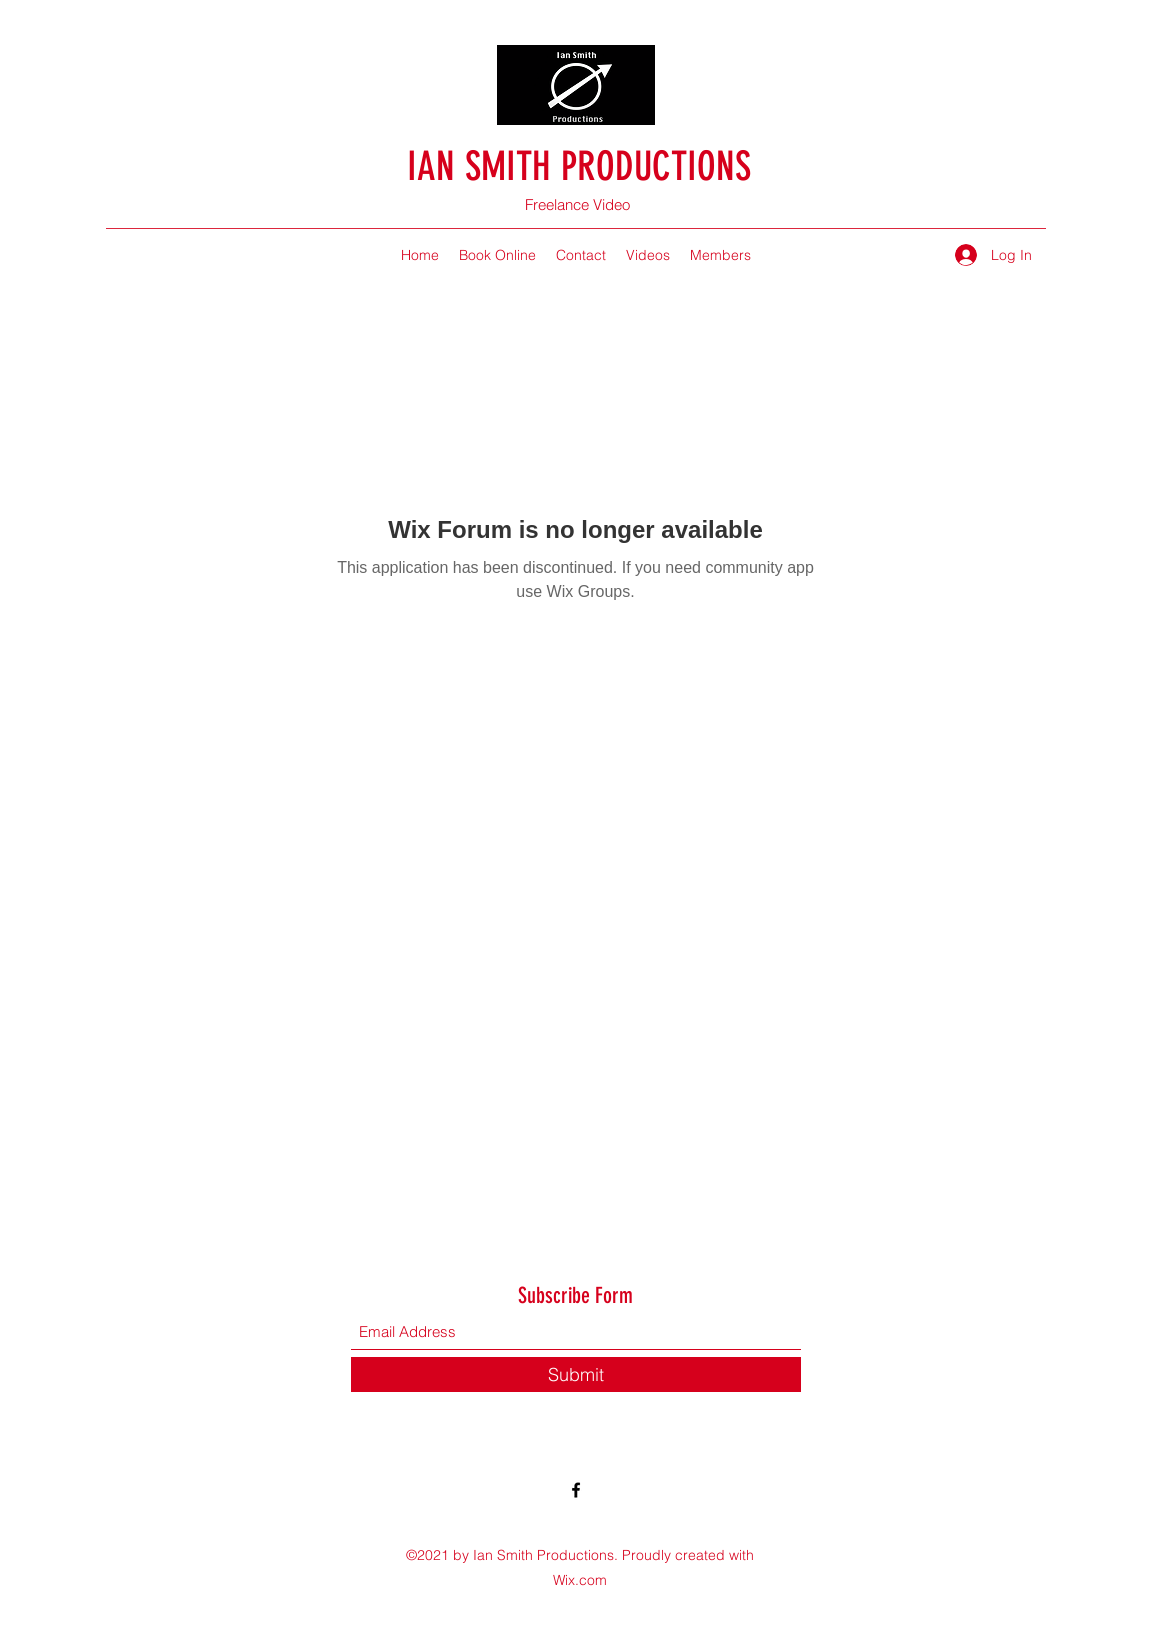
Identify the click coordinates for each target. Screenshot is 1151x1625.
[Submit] (576, 1374)
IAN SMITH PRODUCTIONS (579, 166)
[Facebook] (576, 1490)
